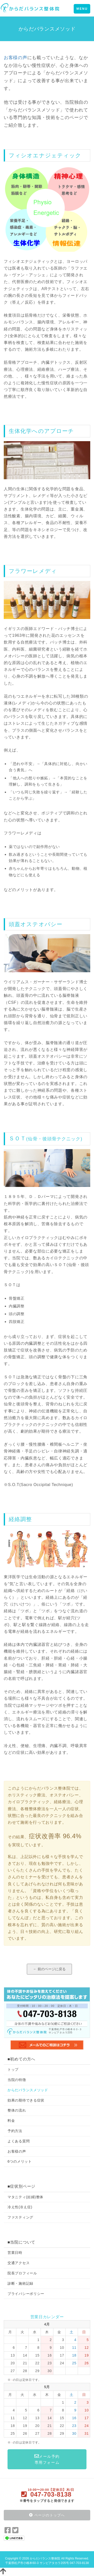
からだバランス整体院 (45, 2558)
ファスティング (20, 2217)
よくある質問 (19, 2141)
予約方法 (15, 2131)
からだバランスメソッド (28, 2090)
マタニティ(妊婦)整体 (25, 2197)
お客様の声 (15, 57)
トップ (13, 2069)
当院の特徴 (17, 2080)
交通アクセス (19, 2263)
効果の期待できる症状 (26, 2100)
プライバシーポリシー (26, 2294)
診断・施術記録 (20, 2283)
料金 (11, 2121)
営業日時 (15, 2253)
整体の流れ (17, 2110)
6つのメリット (20, 2161)
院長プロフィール (22, 2273)
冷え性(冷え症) (20, 2207)
